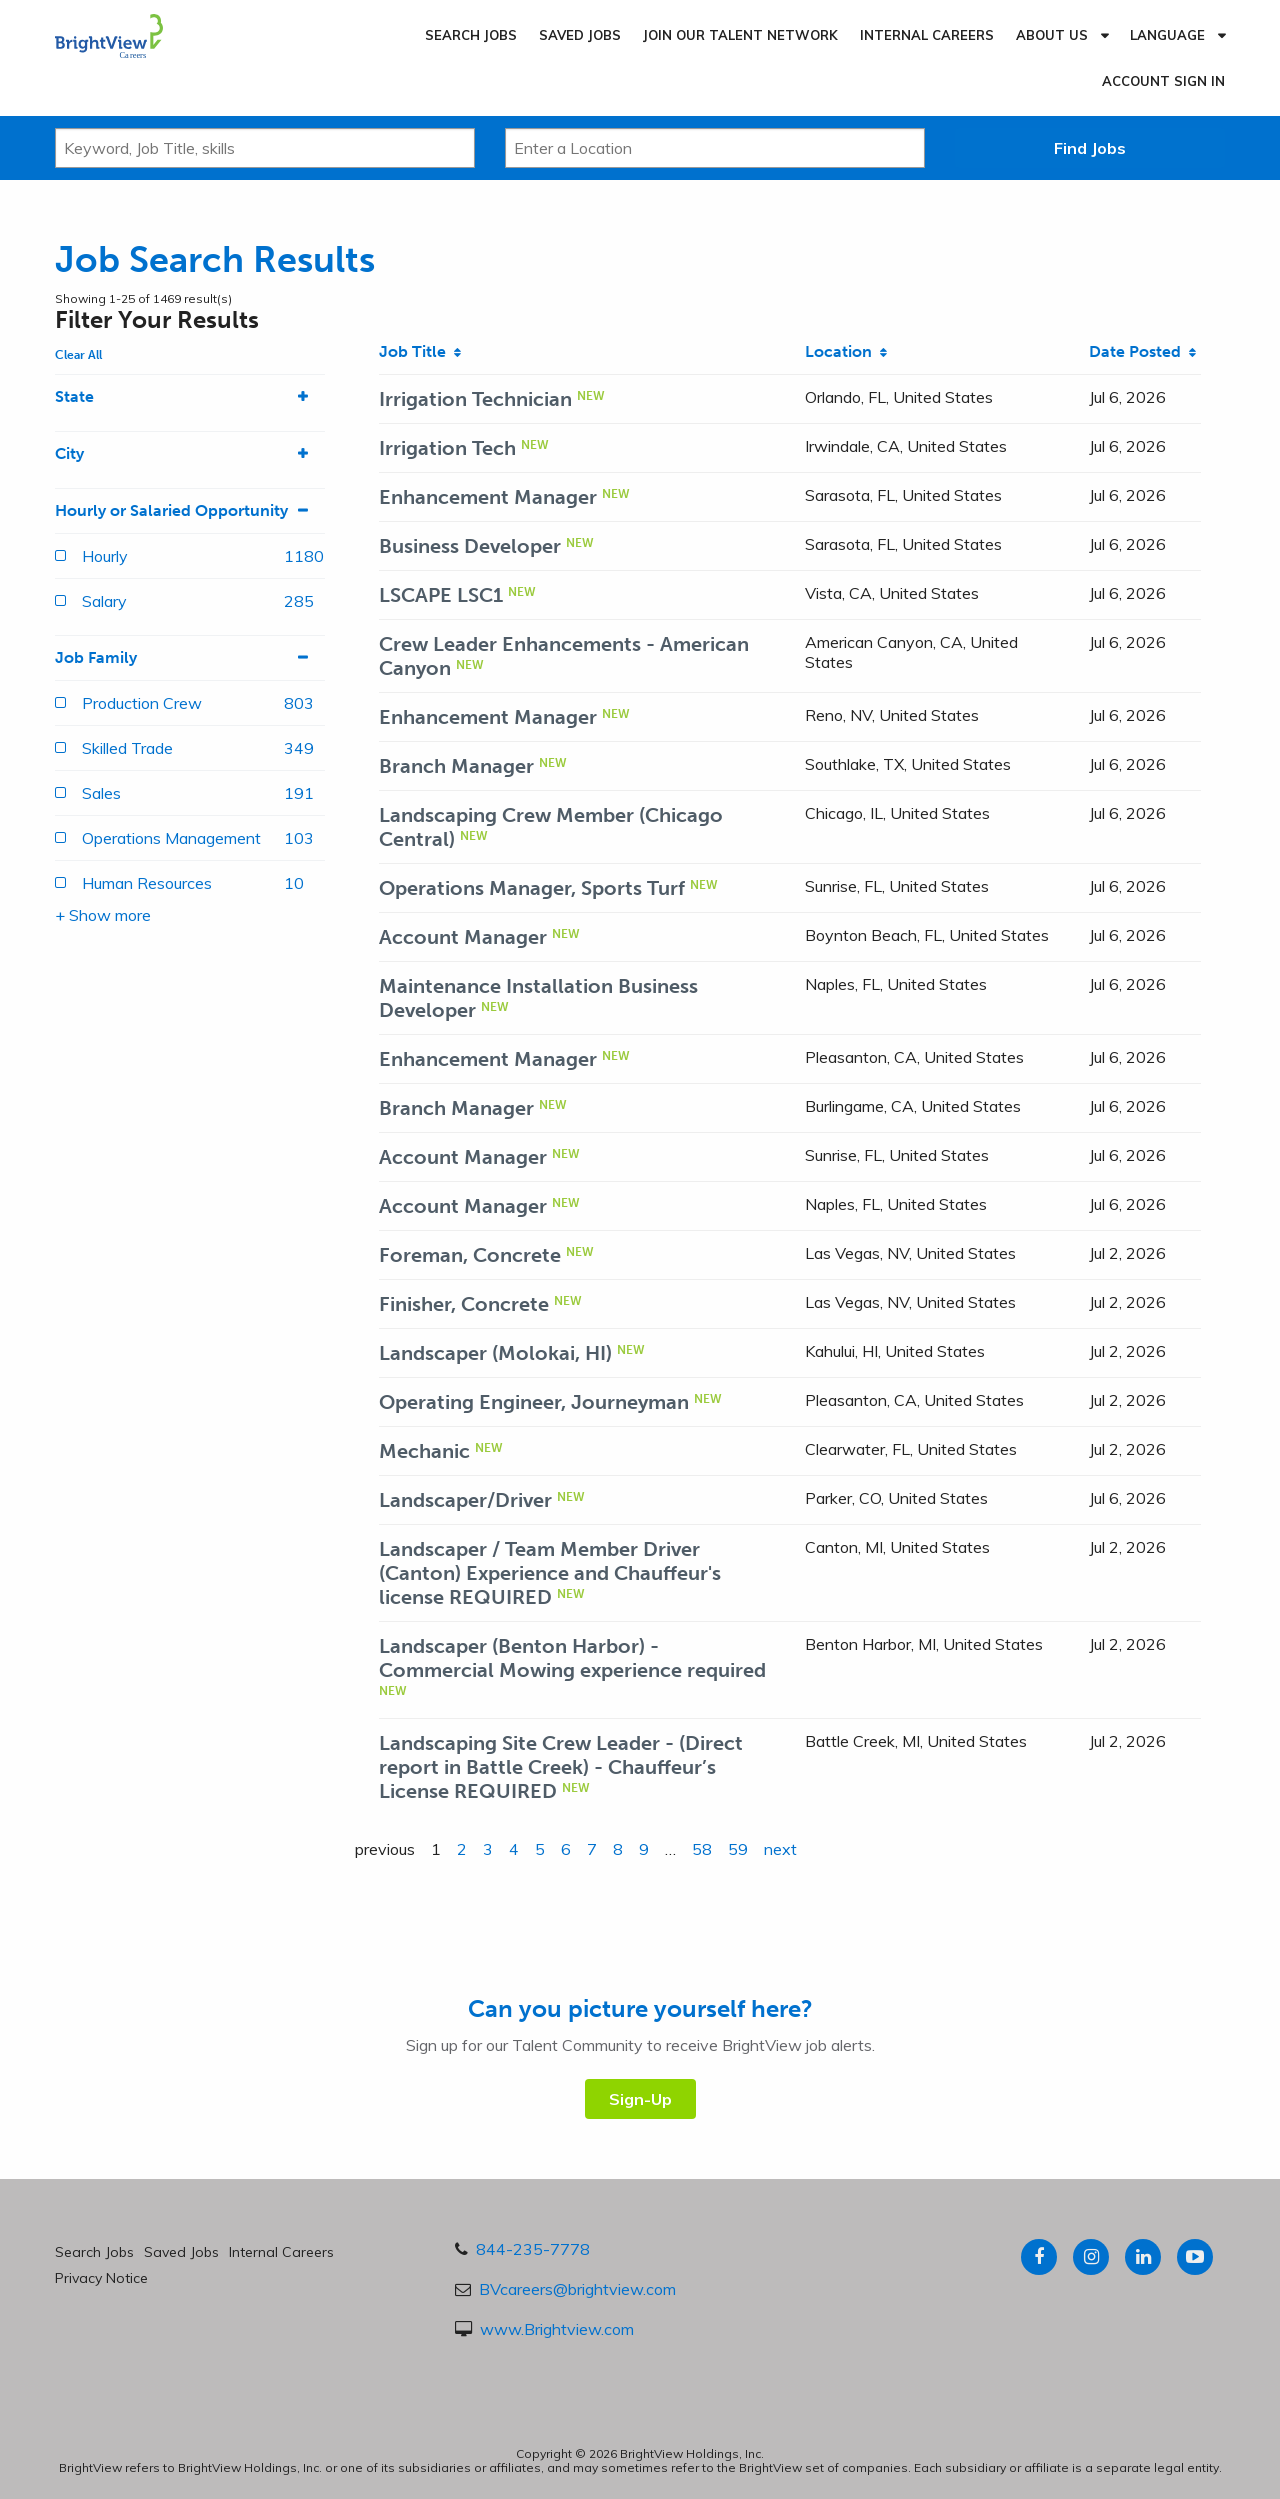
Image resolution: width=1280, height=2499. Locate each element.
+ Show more (103, 915)
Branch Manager (456, 766)
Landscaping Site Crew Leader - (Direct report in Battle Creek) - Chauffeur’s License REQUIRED (561, 1767)
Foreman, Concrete (470, 1255)
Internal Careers (927, 35)
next (780, 1849)
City (190, 454)
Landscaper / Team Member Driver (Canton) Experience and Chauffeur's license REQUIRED (550, 1573)
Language (1167, 35)
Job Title (420, 351)
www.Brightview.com (557, 2329)
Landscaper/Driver (465, 1500)
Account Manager (463, 937)
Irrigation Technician (475, 399)
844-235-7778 (533, 2249)
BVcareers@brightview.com (577, 2289)
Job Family (190, 658)
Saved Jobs (580, 35)
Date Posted (1142, 351)
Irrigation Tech (447, 448)
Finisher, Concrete (464, 1304)
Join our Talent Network (740, 35)
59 (738, 1849)
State (190, 397)
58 (702, 1849)
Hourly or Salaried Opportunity (190, 511)
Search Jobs (471, 35)
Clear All (78, 355)
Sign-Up (640, 2099)
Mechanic (424, 1451)
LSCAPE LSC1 (441, 595)
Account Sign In (1163, 81)
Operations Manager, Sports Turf (532, 888)
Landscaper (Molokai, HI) (495, 1353)
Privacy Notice (101, 2278)
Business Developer (470, 546)
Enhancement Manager (488, 497)
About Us (1052, 35)
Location (846, 351)
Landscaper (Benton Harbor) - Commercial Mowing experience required (572, 1658)
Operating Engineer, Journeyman (534, 1402)
